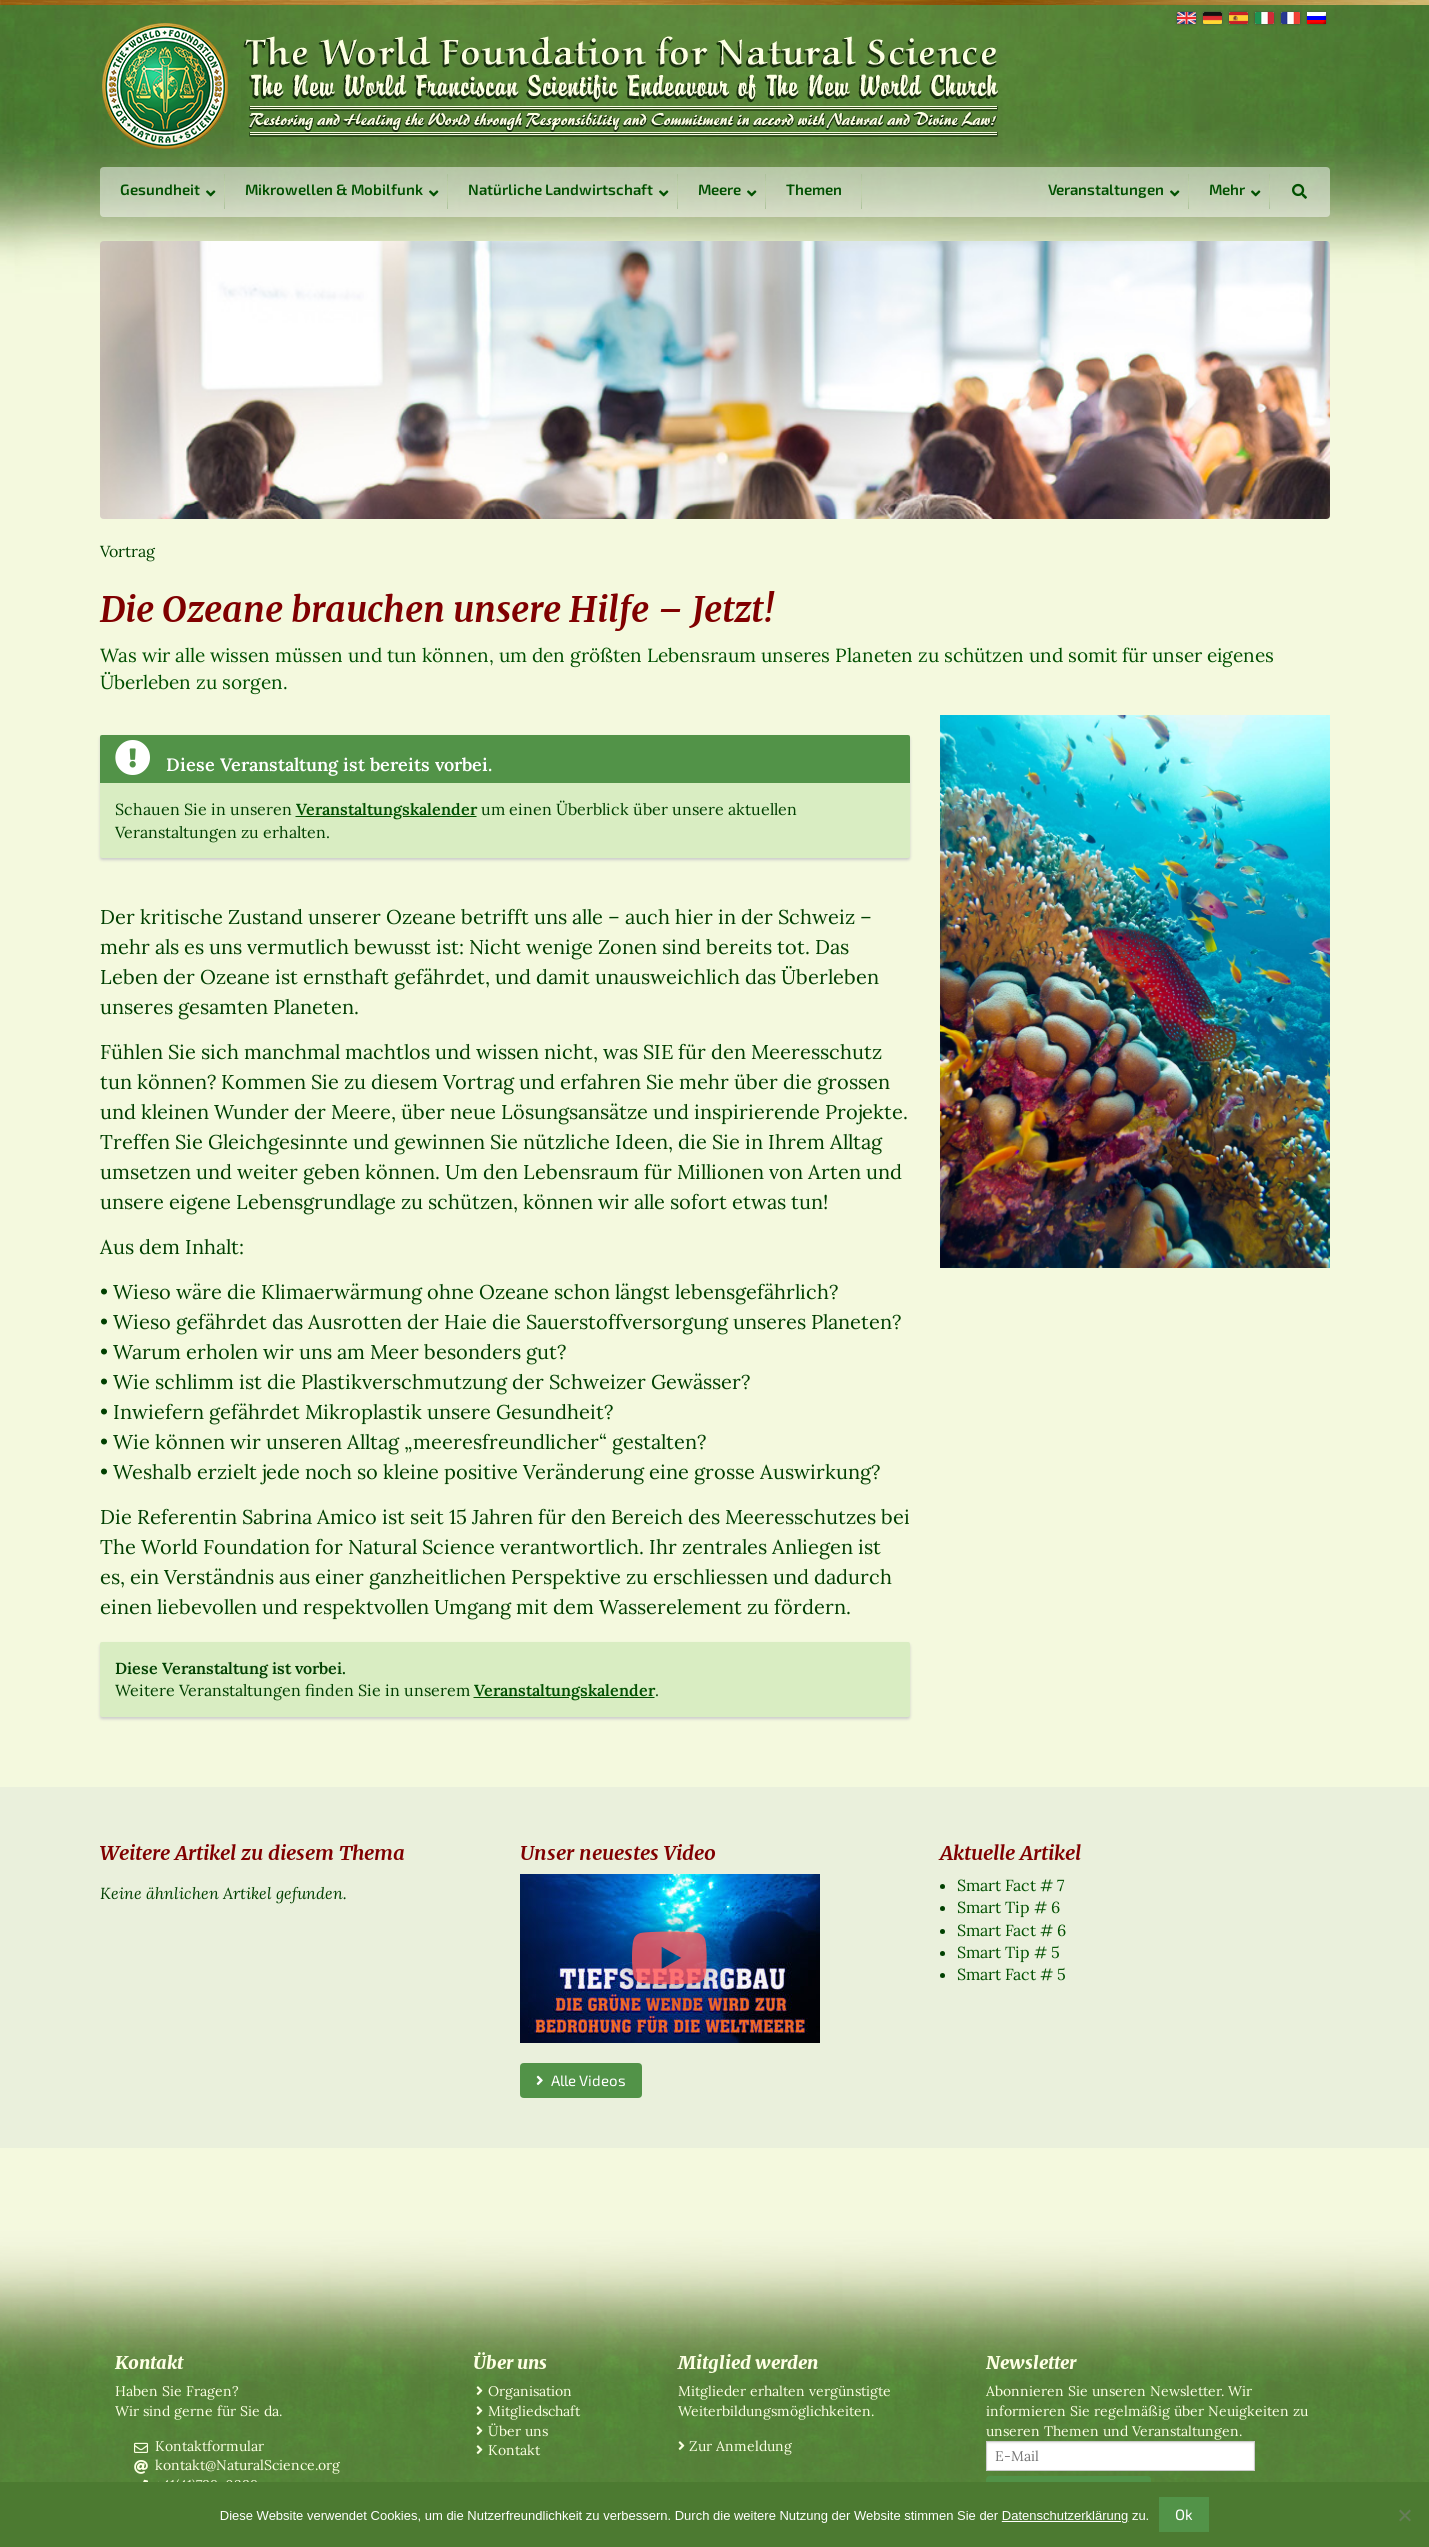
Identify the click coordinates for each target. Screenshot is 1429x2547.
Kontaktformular (209, 2446)
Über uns (518, 2431)
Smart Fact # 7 (1010, 1885)
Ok (1184, 2514)
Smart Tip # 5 (1008, 1952)
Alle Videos (581, 2080)
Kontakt (514, 2450)
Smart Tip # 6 (1008, 1907)
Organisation (530, 2391)
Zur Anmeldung (740, 2446)
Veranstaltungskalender (386, 809)
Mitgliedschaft (534, 2411)
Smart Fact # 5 (1011, 1974)
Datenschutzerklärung (1065, 2515)
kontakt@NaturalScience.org (247, 2465)
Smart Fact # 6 (1011, 1930)
